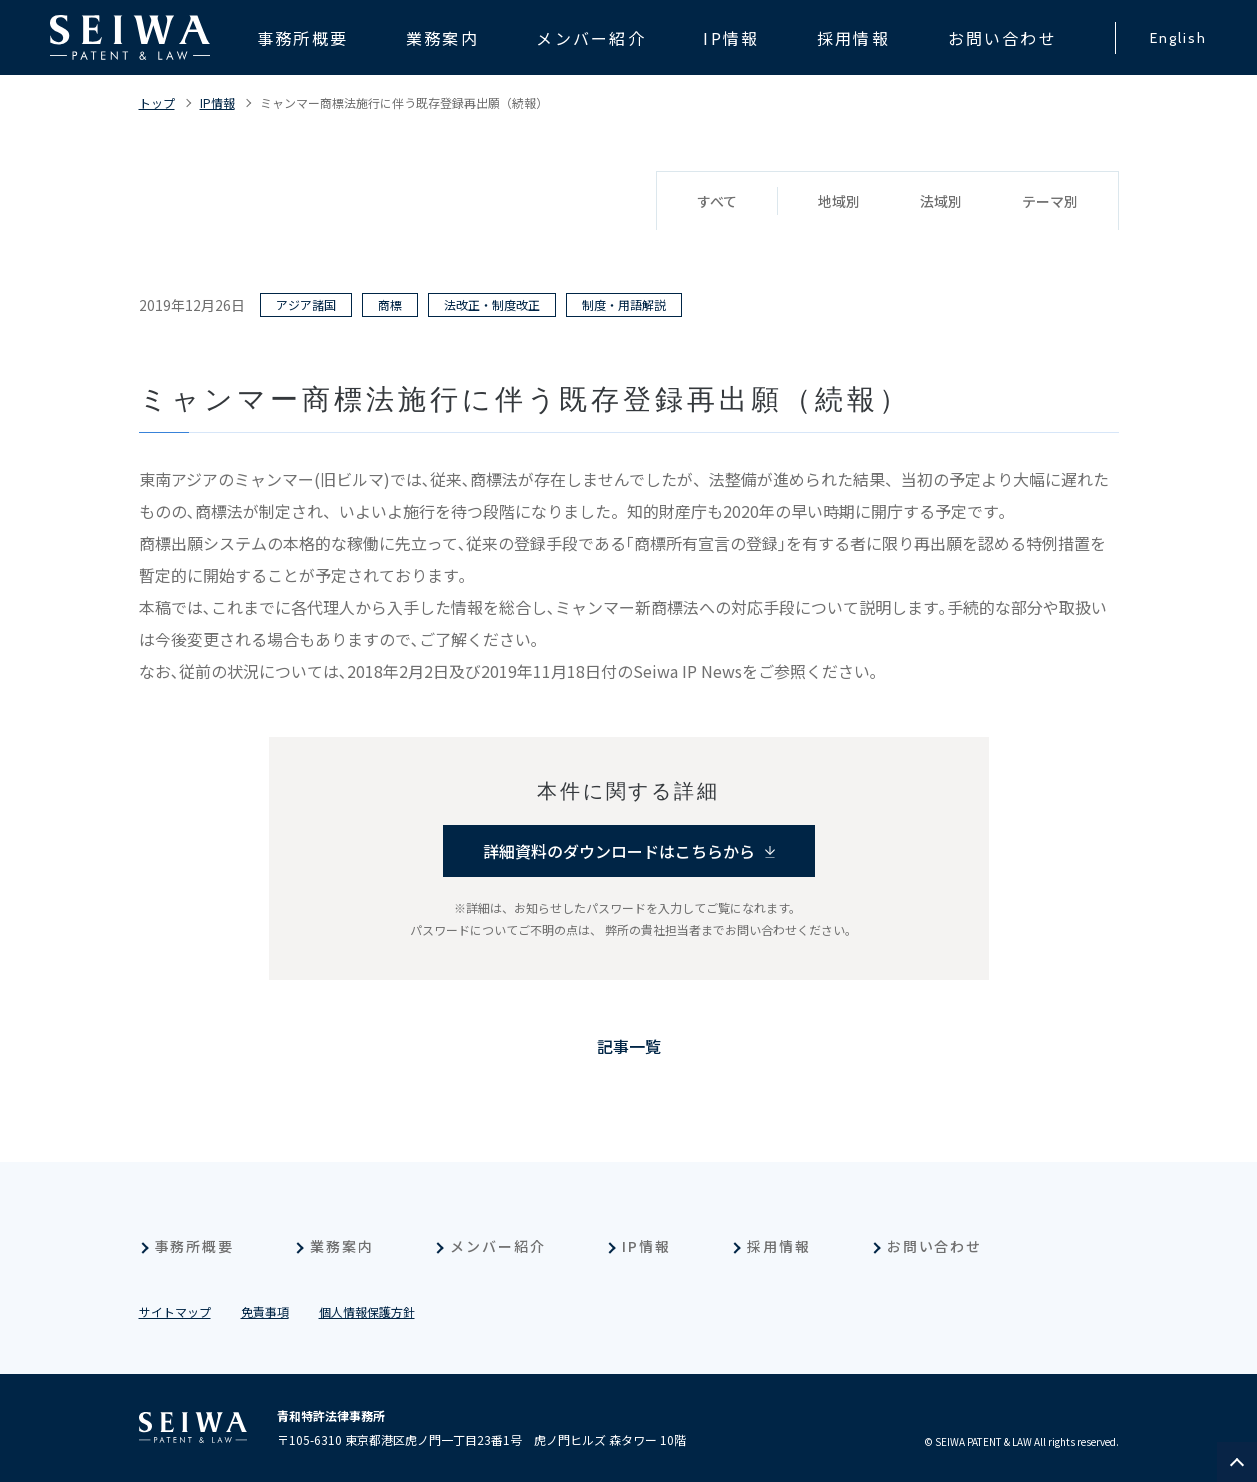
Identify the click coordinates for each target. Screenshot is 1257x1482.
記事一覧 (629, 1046)
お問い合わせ (935, 1246)
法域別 (941, 201)
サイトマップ (175, 1311)
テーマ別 (1050, 201)
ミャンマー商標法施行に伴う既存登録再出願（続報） (404, 102)
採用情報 (779, 1246)
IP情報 (217, 102)
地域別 (839, 201)
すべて (717, 201)
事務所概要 (195, 1246)
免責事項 (265, 1311)
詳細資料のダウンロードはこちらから (619, 851)
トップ (157, 102)
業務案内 (342, 1246)
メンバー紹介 (498, 1246)
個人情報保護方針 (367, 1311)
